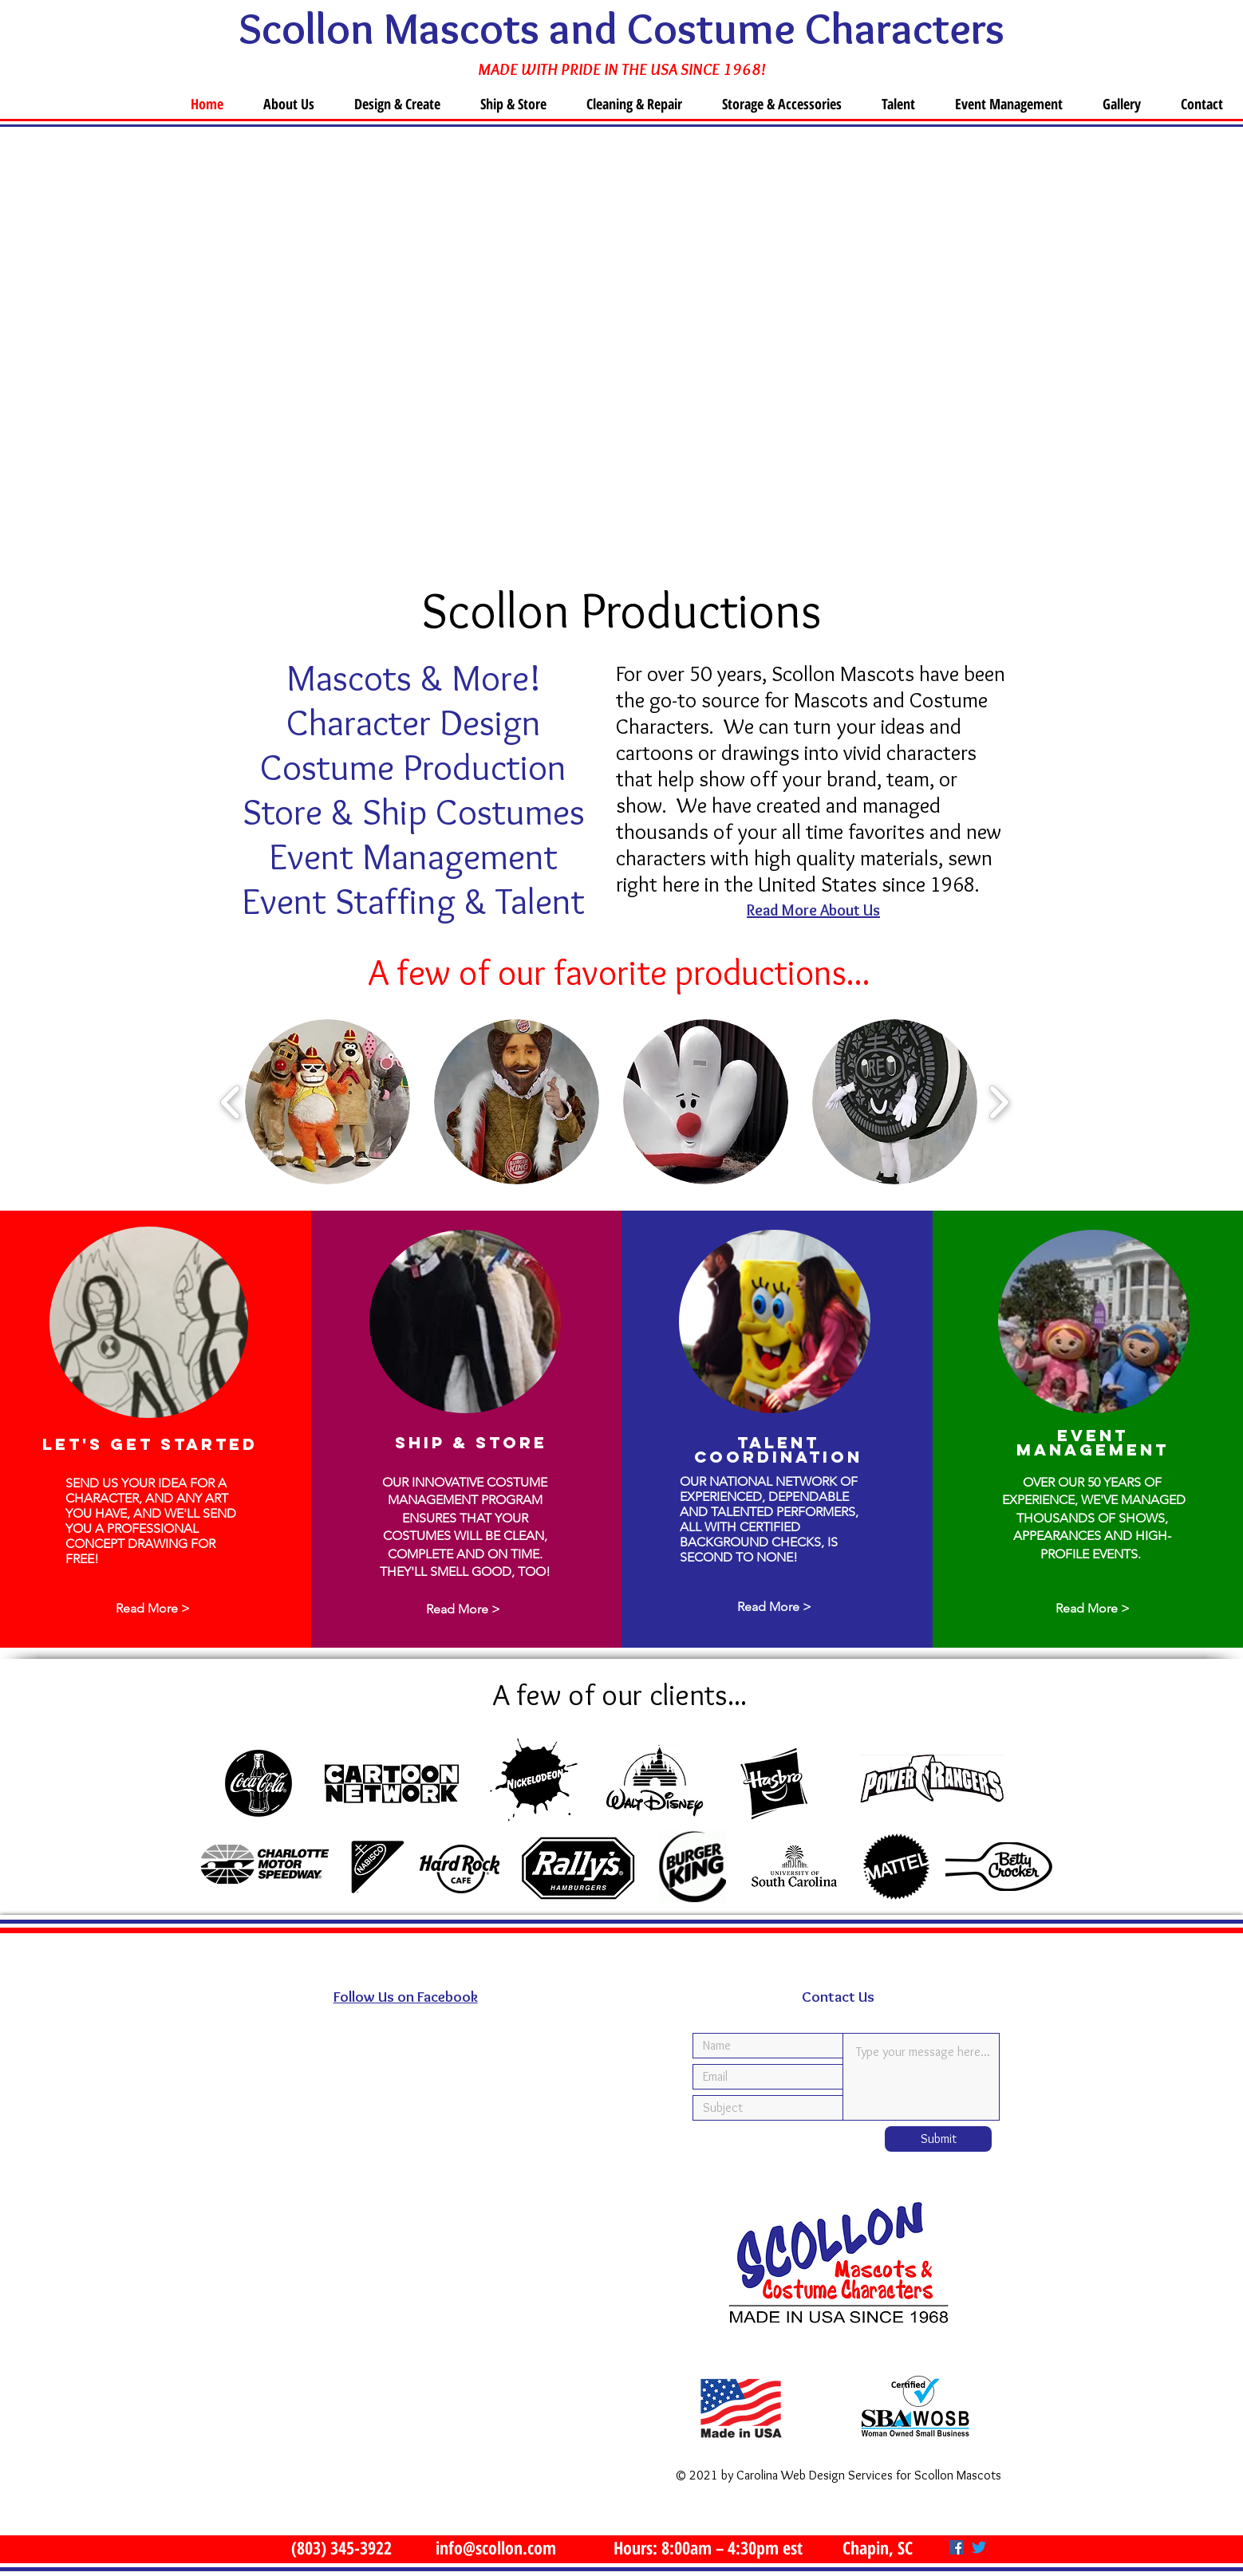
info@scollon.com (496, 2547)
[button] (327, 1101)
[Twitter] (979, 2547)
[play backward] (231, 1101)
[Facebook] (956, 2547)
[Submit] (938, 2139)
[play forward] (998, 1101)
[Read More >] (152, 1609)
